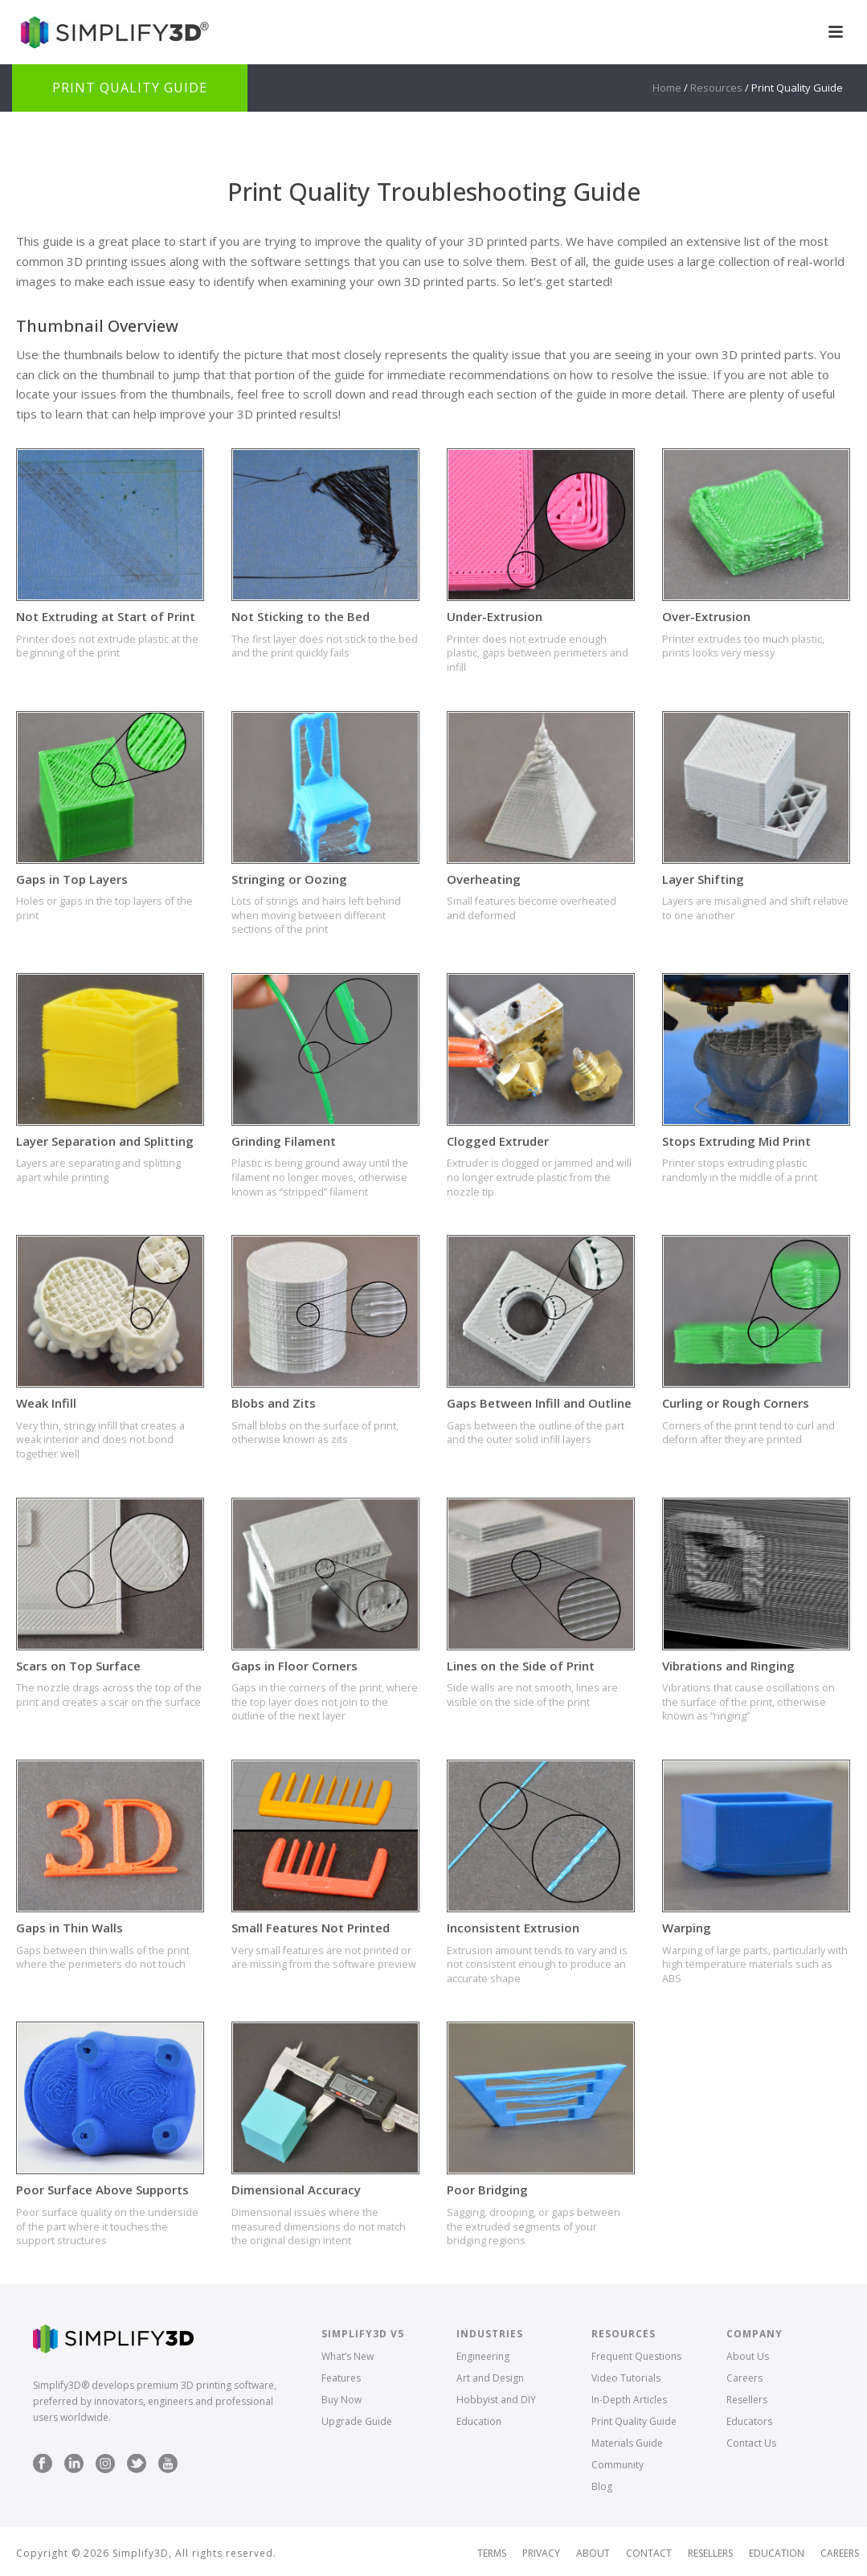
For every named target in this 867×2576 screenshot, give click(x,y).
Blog (601, 2486)
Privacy (541, 2553)
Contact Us (751, 2443)
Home (666, 87)
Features (341, 2378)
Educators (749, 2421)
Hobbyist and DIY (496, 2399)
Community (617, 2465)
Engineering (482, 2356)
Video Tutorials (625, 2378)
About (593, 2553)
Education (478, 2421)
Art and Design (490, 2378)
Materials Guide (627, 2443)
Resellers (746, 2399)
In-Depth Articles (629, 2399)
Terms (491, 2553)
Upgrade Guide (356, 2421)
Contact (649, 2553)
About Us (747, 2356)
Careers (744, 2378)
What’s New (347, 2356)
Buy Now (341, 2399)
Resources (716, 87)
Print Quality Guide (634, 2421)
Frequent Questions (636, 2356)
